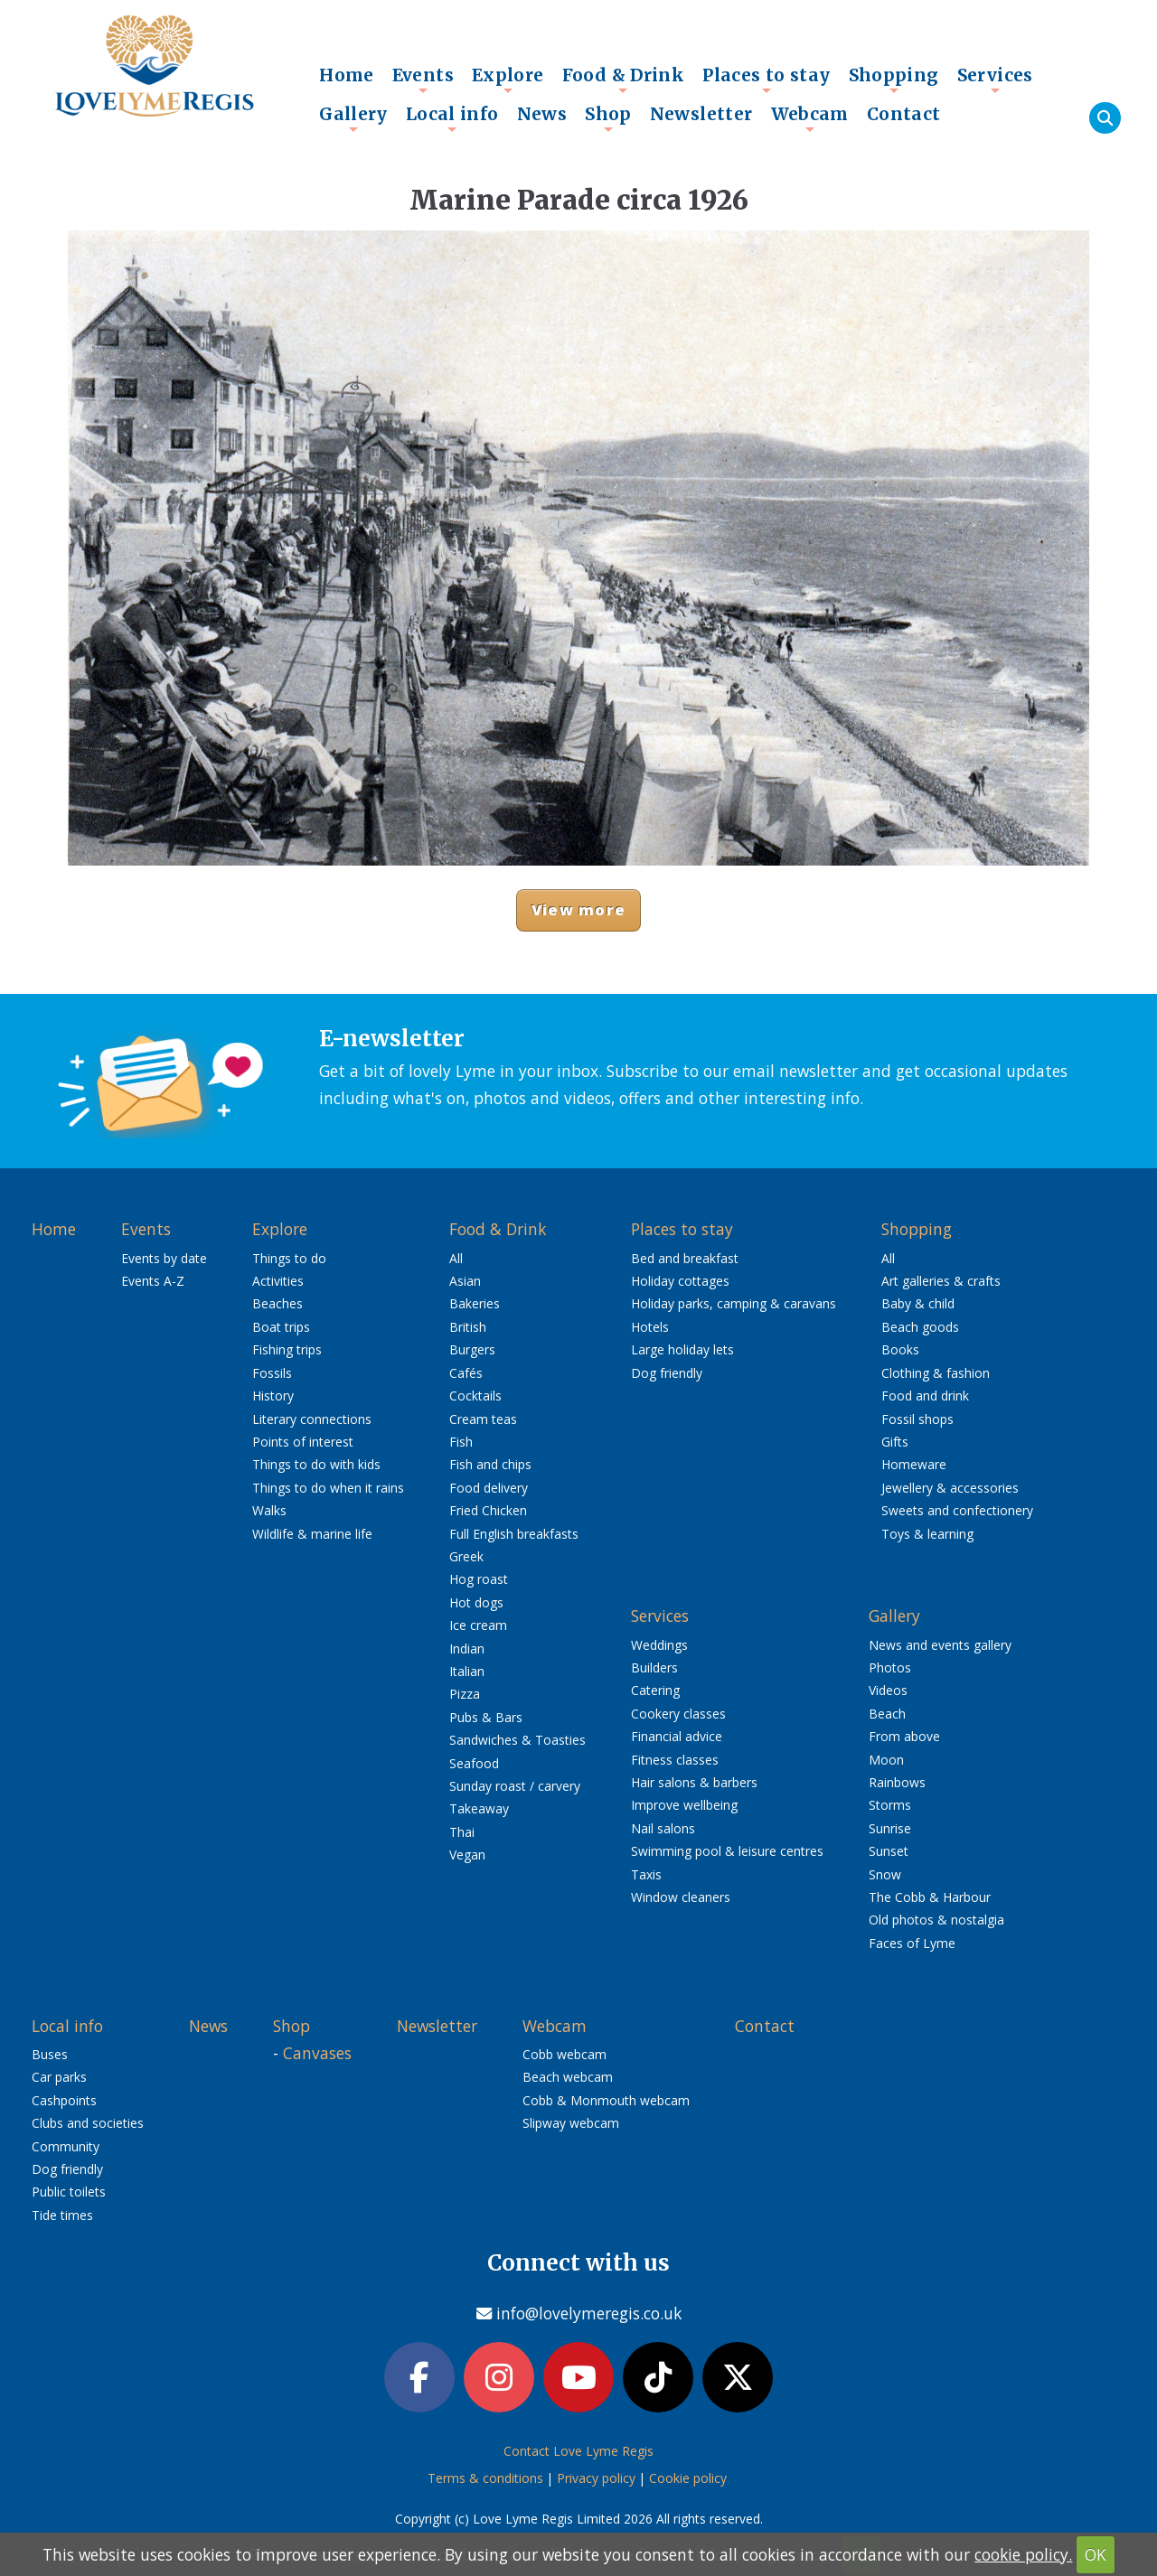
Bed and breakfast (684, 1258)
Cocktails (475, 1395)
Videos (888, 1690)
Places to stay (766, 79)
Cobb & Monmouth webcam (606, 2100)
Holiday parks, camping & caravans (733, 1303)
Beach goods (920, 1326)
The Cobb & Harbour (930, 1897)
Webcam (810, 118)
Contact (904, 114)
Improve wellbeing (684, 1804)
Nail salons (663, 1828)
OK (1095, 2554)
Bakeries (474, 1303)
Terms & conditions (485, 2478)
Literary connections (312, 1419)
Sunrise (890, 1828)
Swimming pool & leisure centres (727, 1850)
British (467, 1326)
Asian (465, 1280)
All (456, 1258)
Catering (655, 1690)
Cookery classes (678, 1713)
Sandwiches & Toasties (517, 1739)
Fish (461, 1441)
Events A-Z (152, 1280)
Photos (890, 1667)
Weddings (659, 1644)
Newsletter (701, 114)
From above (904, 1736)
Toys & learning (927, 1533)
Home (346, 75)
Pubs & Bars (485, 1717)
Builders (654, 1667)
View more (578, 909)
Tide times (62, 2215)
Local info (452, 118)
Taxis (646, 1874)
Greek (466, 1556)
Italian (466, 1671)
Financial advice (676, 1736)
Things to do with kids (316, 1464)
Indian (466, 1648)
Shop (608, 118)
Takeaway (479, 1808)
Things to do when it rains (328, 1487)
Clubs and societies (88, 2122)
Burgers (472, 1349)
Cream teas (483, 1419)
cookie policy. (1023, 2554)
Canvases (317, 2053)
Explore (508, 79)
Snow (885, 1874)
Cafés (466, 1373)
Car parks (59, 2076)
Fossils (272, 1373)
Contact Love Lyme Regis (578, 2450)
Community (65, 2146)
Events (423, 79)
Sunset (888, 1850)
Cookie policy (688, 2478)
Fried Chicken (488, 1510)
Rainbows (897, 1782)
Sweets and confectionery (957, 1510)
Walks (269, 1510)
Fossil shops (917, 1419)
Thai (462, 1832)
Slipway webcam (570, 2122)
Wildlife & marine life (312, 1533)
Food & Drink (623, 79)
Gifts (894, 1441)
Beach (887, 1713)
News (542, 114)
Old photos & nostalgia (936, 1919)
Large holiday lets (682, 1349)
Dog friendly (666, 1373)
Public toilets (69, 2191)
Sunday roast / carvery (514, 1785)
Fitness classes (675, 1759)
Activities (278, 1280)
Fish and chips (490, 1464)
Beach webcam (567, 2076)
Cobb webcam (564, 2054)
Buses (50, 2054)
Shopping (894, 79)
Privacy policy (596, 2478)
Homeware (913, 1464)
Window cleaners (680, 1897)
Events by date (164, 1258)
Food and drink (925, 1395)
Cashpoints (64, 2100)
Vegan (467, 1854)
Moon (886, 1759)
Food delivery (488, 1487)
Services (995, 79)
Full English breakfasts (513, 1533)
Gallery (353, 118)
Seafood (474, 1763)
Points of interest (302, 1441)
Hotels (650, 1326)
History (273, 1395)
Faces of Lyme (912, 1943)
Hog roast (478, 1579)
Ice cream (478, 1625)
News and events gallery (940, 1644)
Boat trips (281, 1326)
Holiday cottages (680, 1280)
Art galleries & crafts (941, 1280)
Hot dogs (476, 1602)
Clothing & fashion (935, 1373)
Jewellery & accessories (950, 1487)
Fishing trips (287, 1349)
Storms (890, 1804)
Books (900, 1349)
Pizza (464, 1693)
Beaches (277, 1303)
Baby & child (918, 1303)
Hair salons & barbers (694, 1782)
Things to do (289, 1258)
